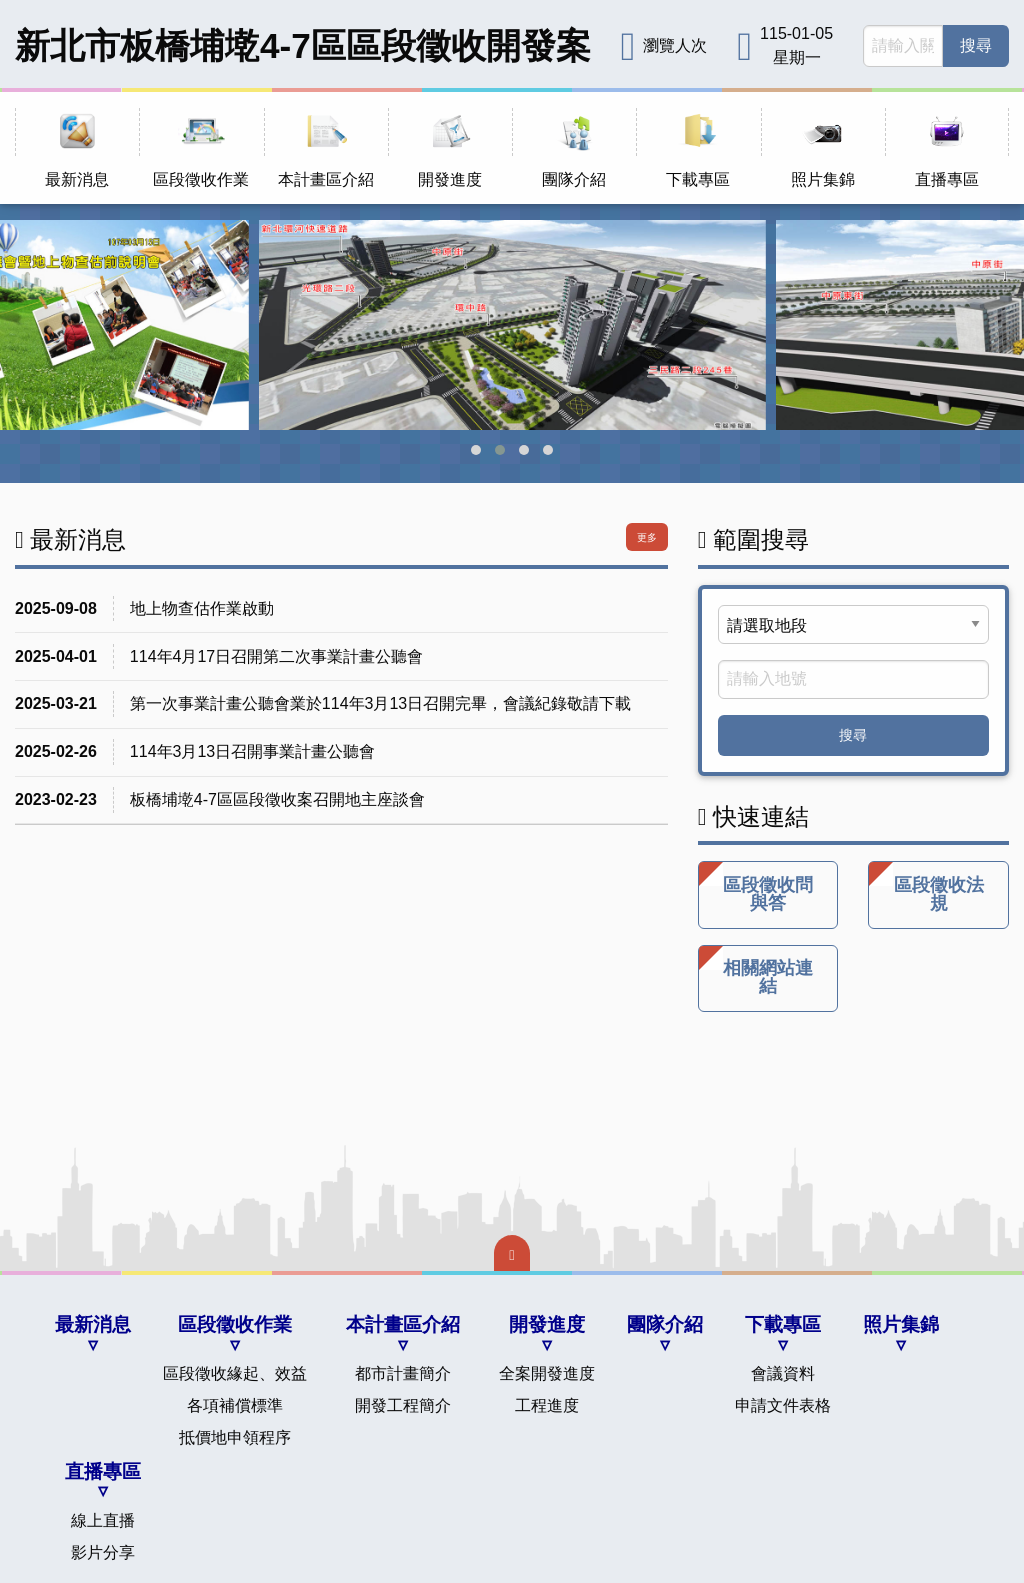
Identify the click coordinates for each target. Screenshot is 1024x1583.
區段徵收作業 (235, 1324)
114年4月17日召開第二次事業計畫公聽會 (276, 656)
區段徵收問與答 (756, 887)
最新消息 (93, 1324)
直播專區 (103, 1471)
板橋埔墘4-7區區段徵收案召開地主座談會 (277, 799)
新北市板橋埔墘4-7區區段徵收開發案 (303, 45)
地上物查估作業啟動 (202, 608)
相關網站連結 (756, 971)
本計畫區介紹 (403, 1324)
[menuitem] (77, 148)
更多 (647, 537)
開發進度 (547, 1324)
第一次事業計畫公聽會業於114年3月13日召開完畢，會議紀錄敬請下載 (380, 703)
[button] (476, 450)
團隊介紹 (665, 1324)
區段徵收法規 (926, 887)
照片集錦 (901, 1324)
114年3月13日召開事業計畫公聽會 (252, 751)
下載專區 (783, 1324)
